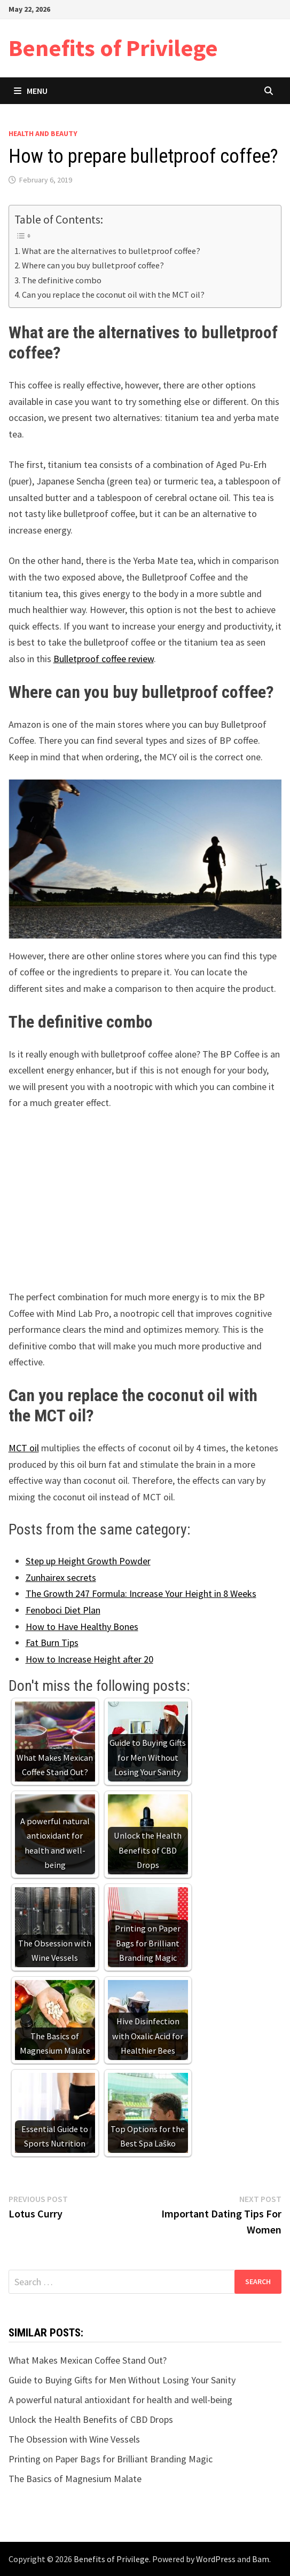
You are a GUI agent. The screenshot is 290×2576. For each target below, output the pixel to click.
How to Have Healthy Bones (82, 1626)
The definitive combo (61, 280)
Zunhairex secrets (61, 1577)
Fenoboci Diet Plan (63, 1610)
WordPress (216, 2559)
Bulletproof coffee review (103, 659)
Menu (31, 90)
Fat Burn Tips (52, 1642)
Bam (260, 2559)
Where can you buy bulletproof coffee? (93, 265)
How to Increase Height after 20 (89, 1659)
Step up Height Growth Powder (88, 1561)
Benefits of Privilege (113, 47)
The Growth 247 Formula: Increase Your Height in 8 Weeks (141, 1593)
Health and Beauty (43, 133)
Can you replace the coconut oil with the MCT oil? (113, 294)
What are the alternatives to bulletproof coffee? (111, 250)
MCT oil (24, 1448)
